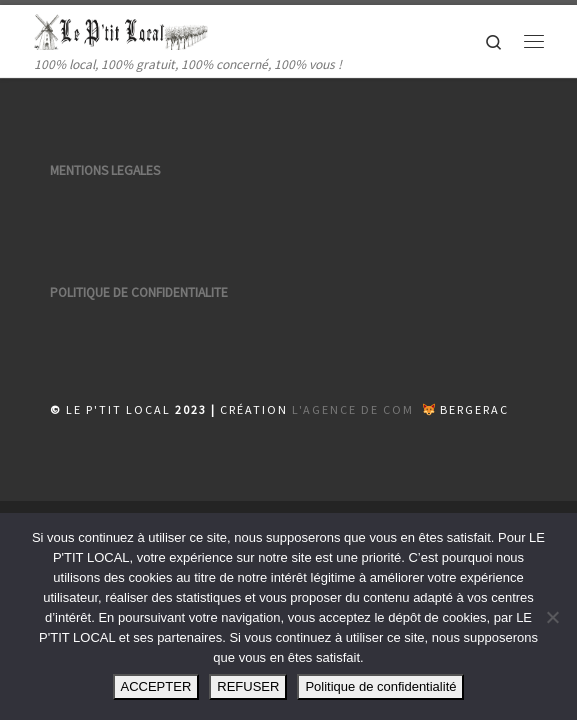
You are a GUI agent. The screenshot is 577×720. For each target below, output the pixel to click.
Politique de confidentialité (380, 686)
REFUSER (248, 686)
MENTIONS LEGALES (105, 170)
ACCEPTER (156, 686)
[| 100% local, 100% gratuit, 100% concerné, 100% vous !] (121, 29)
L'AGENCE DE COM (353, 409)
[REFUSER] (552, 617)
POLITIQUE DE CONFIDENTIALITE (139, 292)
